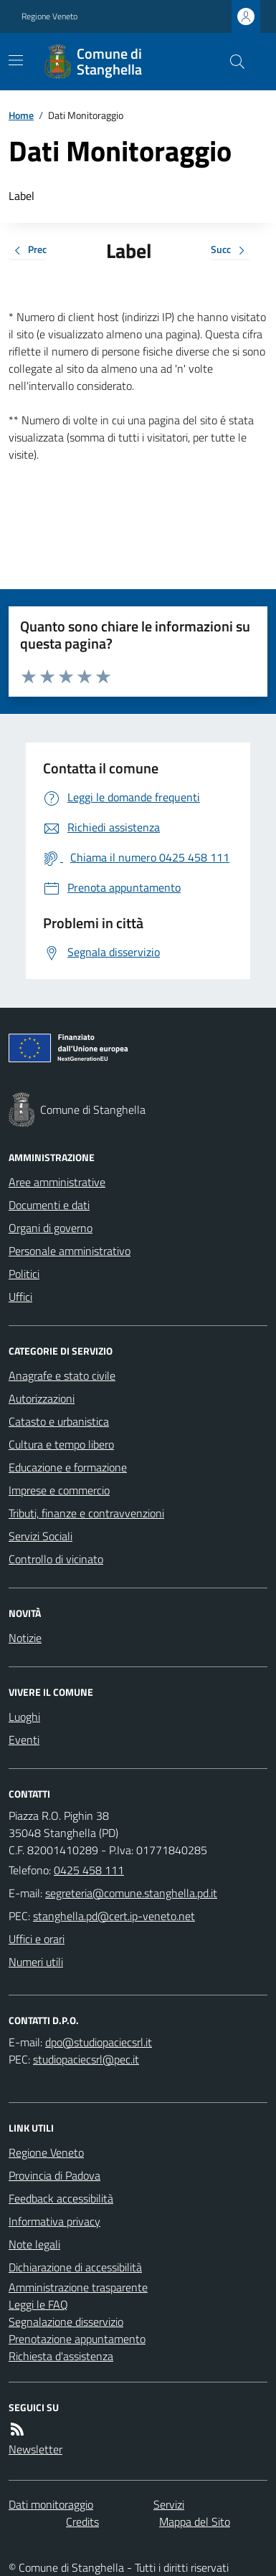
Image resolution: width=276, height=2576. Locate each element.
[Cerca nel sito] (231, 61)
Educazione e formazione (68, 1467)
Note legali (34, 2244)
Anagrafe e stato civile (62, 1375)
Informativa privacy (54, 2221)
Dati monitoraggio (51, 2504)
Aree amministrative (57, 1182)
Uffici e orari (37, 1938)
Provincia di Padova (54, 2175)
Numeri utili (36, 1961)
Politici (24, 1273)
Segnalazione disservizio (66, 2321)
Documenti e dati (49, 1204)
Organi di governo (50, 1227)
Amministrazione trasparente (78, 2287)
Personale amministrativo (69, 1250)
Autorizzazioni (42, 1398)
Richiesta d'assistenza (61, 2356)
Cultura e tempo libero (61, 1444)
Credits (82, 2521)
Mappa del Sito (194, 2521)
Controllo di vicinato (56, 1559)
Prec (28, 250)
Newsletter (35, 2449)
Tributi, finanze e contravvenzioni (86, 1513)
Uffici (20, 1296)
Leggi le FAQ (38, 2304)
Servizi (168, 2504)
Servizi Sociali (40, 1536)
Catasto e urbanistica (59, 1421)
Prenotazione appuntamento (77, 2338)
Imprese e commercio (59, 1490)
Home (21, 115)
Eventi (24, 1739)
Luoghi (24, 1716)
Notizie (25, 1637)
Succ (230, 250)
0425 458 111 (89, 1870)
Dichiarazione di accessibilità (75, 2267)
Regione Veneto (49, 16)
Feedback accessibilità (61, 2198)
